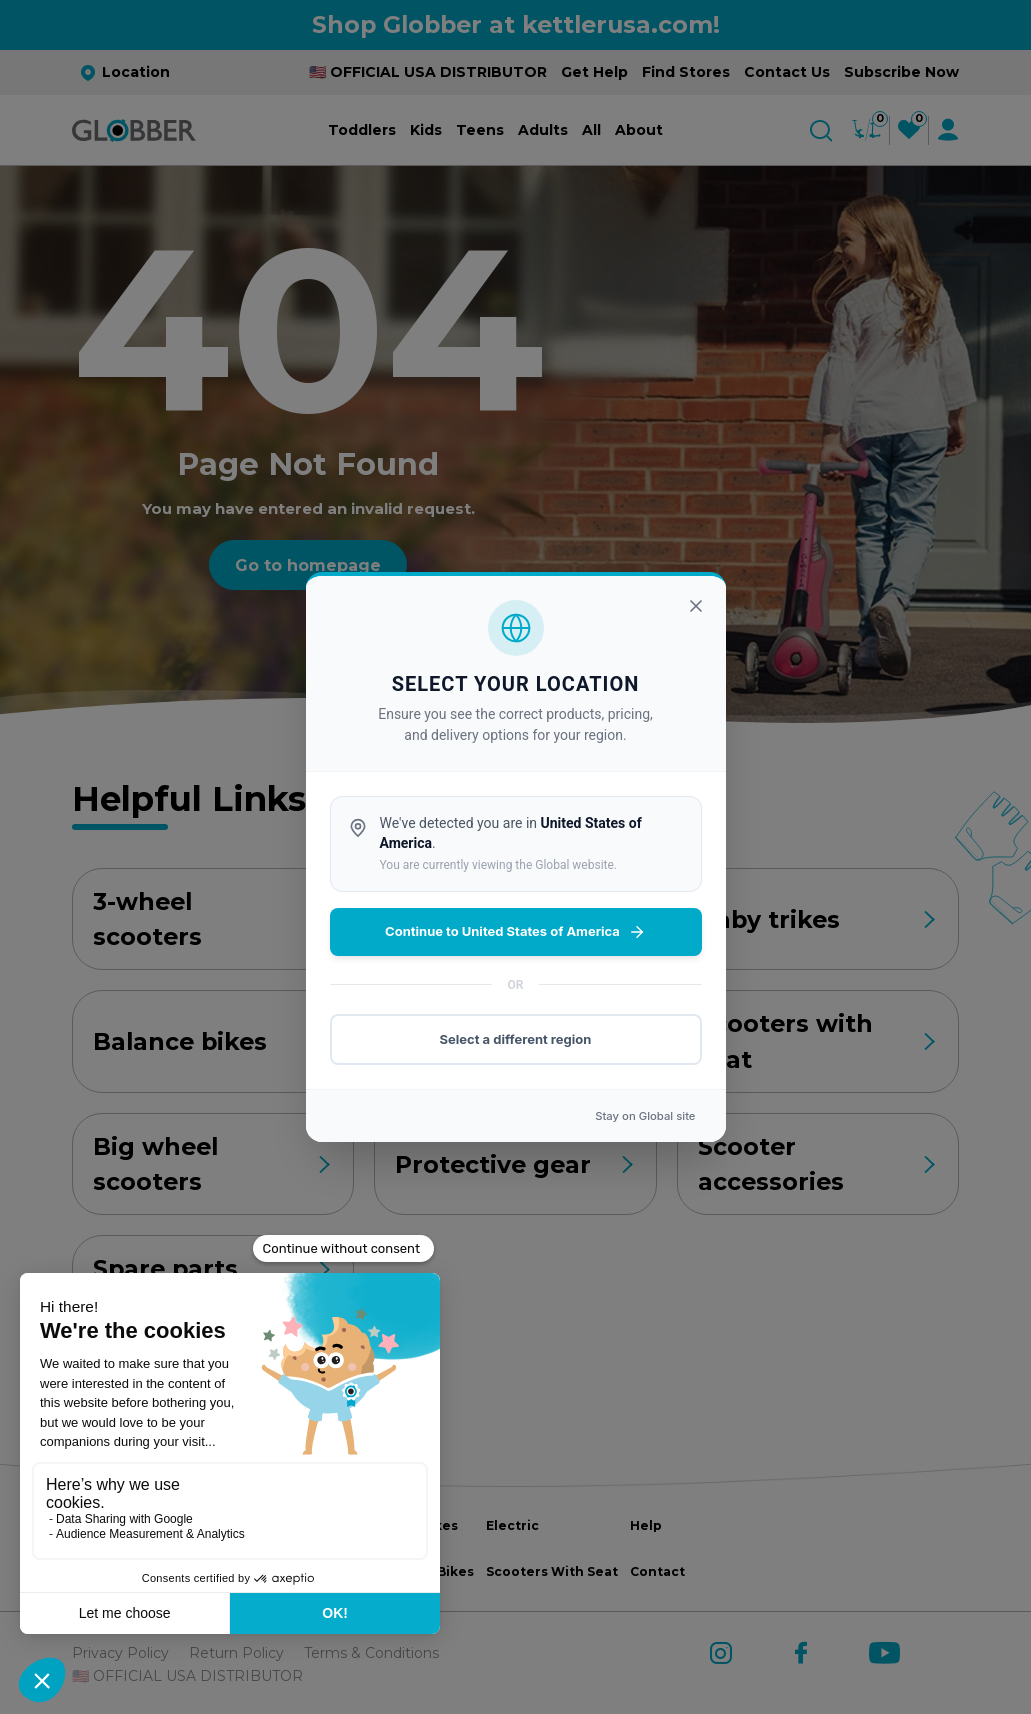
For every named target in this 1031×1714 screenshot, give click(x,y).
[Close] (696, 606)
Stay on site (645, 1116)
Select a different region (516, 1039)
